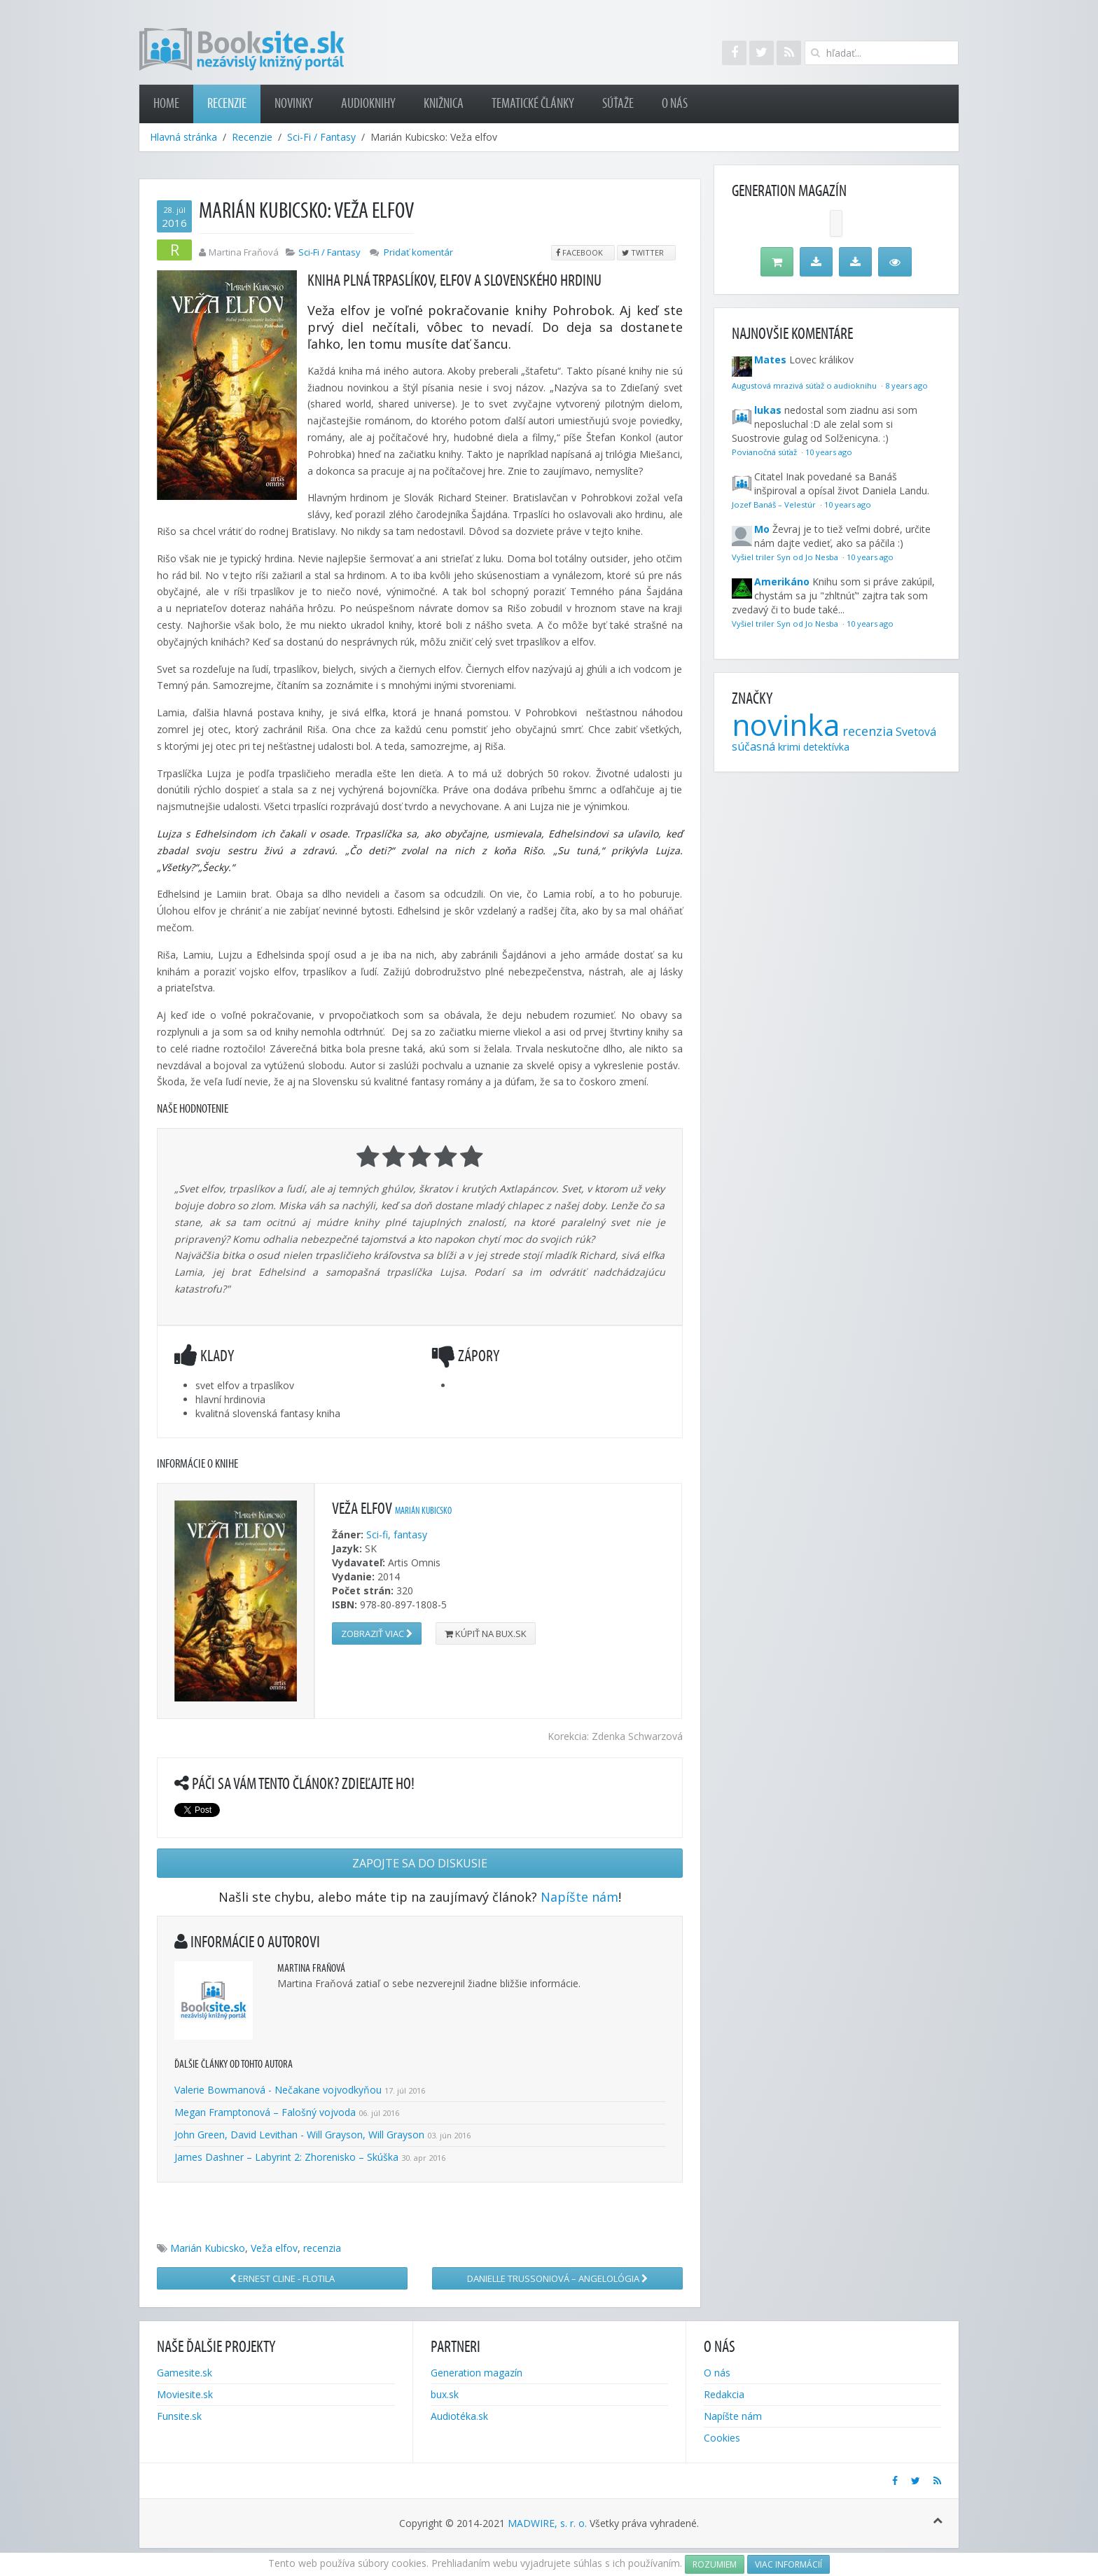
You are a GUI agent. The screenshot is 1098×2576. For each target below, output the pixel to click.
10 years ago (828, 452)
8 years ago (906, 385)
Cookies (722, 2437)
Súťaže (618, 104)
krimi (789, 746)
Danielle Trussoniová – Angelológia (557, 2278)
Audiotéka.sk (459, 2416)
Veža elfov (274, 2248)
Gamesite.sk (184, 2372)
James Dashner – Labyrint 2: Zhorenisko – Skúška (286, 2157)
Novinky (293, 104)
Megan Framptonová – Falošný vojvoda (265, 2112)
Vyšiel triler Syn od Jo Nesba (786, 557)
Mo (762, 529)
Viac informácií (788, 2564)
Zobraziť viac (376, 1633)
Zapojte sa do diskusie (419, 1863)
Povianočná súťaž (765, 452)
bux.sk (445, 2394)
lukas (767, 410)
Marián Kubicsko (423, 1511)
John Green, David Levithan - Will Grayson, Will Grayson (299, 2134)
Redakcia (724, 2394)
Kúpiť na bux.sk (486, 1633)
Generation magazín (476, 2372)
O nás (675, 104)
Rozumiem (715, 2564)
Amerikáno (781, 581)
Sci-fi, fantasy (396, 1534)
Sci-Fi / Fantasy (321, 137)
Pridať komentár (418, 252)
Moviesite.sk (185, 2394)
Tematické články (533, 104)
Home (166, 104)
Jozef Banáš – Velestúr (775, 504)
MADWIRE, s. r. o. (547, 2523)
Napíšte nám (579, 1896)
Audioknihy (368, 104)
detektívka (826, 746)
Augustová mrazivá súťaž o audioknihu (805, 385)
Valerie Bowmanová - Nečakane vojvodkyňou (278, 2089)
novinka (786, 724)
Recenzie (226, 104)
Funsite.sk (179, 2416)
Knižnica (444, 104)
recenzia (322, 2248)
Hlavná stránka (183, 137)
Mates (770, 359)
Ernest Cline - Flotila (282, 2278)
